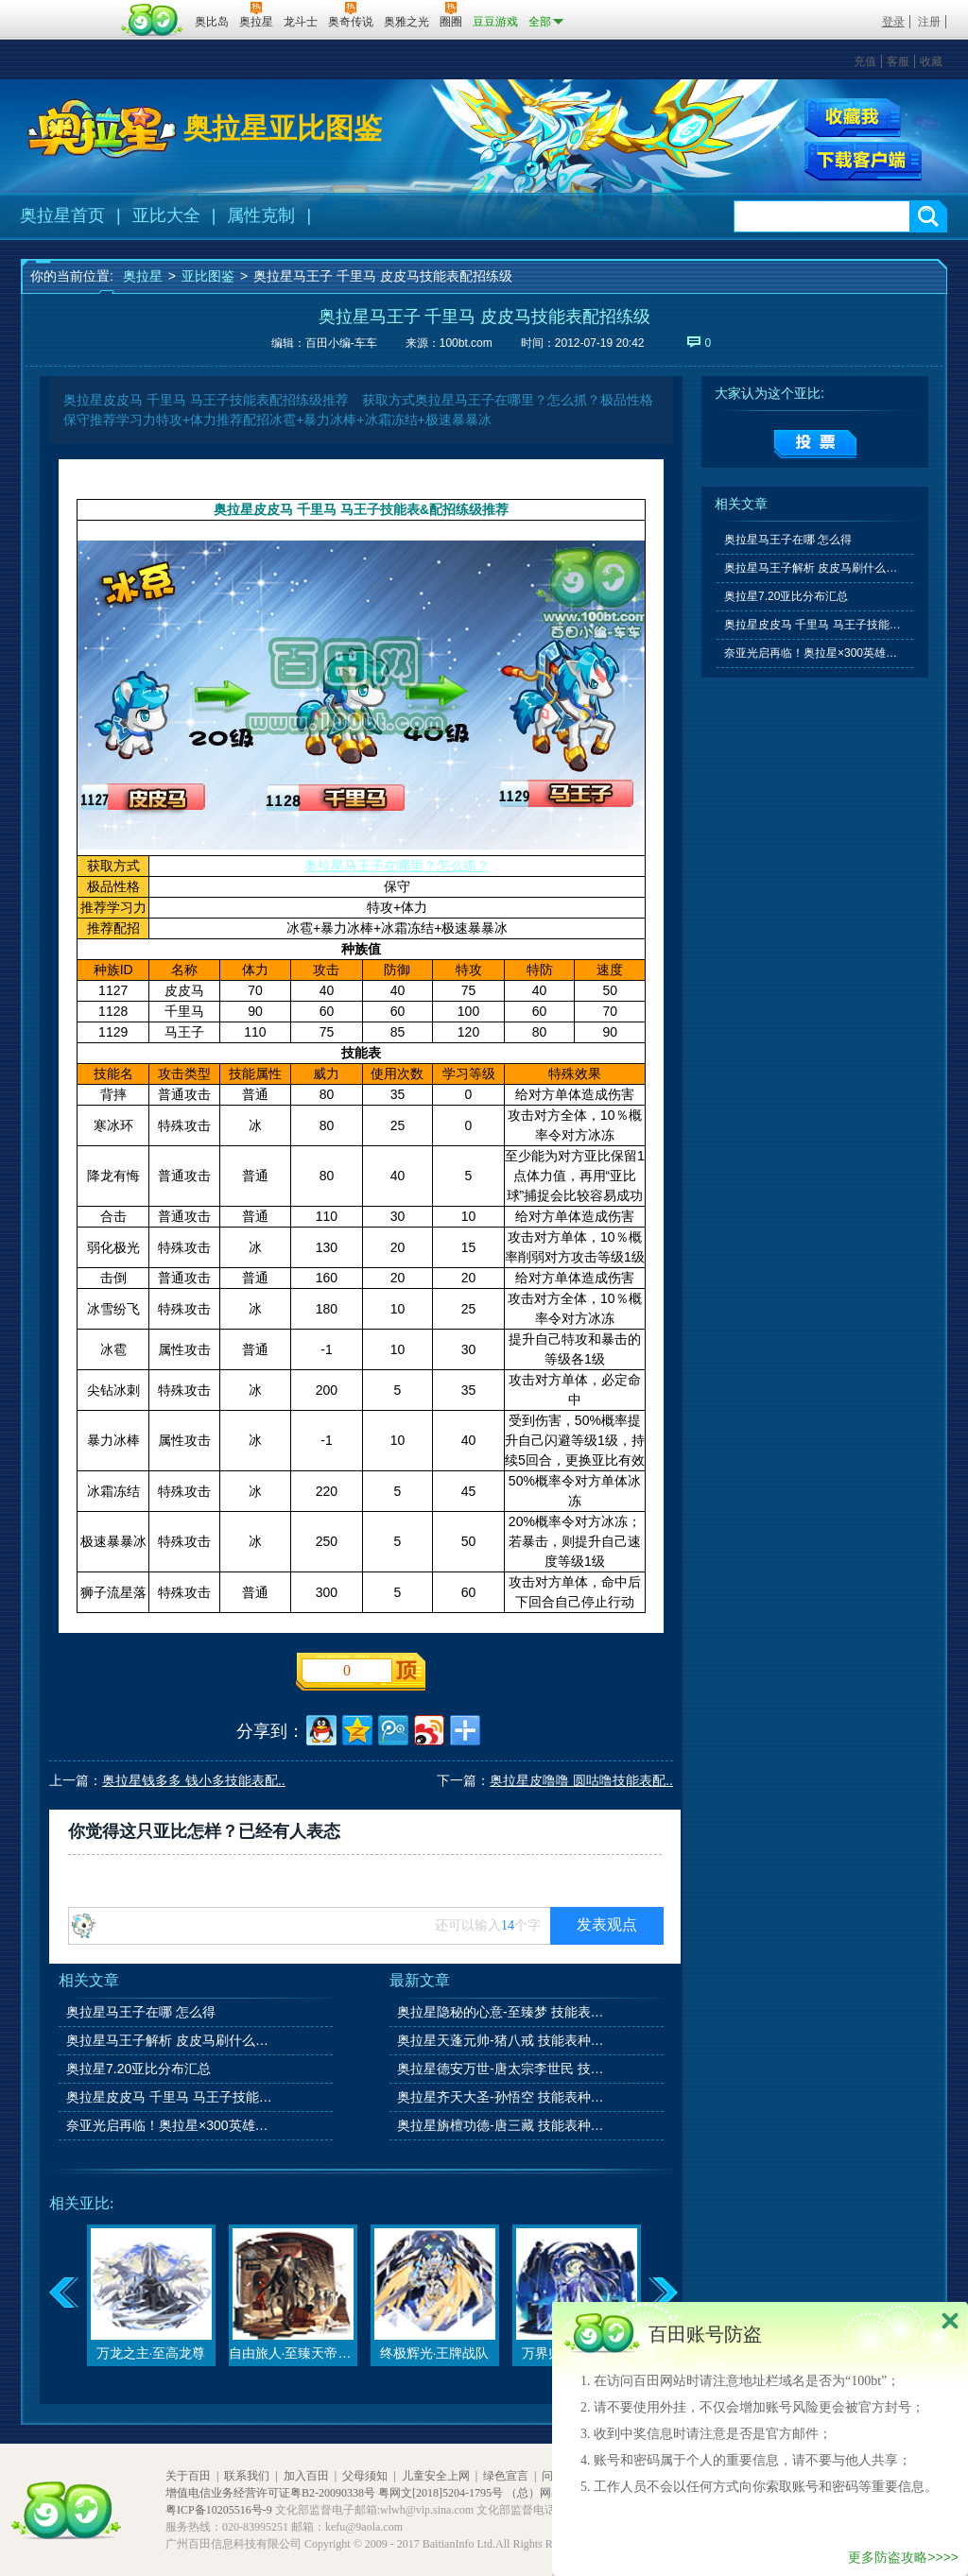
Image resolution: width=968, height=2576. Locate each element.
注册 (929, 21)
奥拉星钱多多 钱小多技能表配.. (193, 1780)
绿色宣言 (505, 2475)
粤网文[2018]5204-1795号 (440, 2492)
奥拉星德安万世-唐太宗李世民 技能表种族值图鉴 (502, 2068)
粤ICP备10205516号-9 (218, 2509)
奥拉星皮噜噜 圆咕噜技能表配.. (581, 1780)
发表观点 (607, 1924)
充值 (865, 61)
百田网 (152, 20)
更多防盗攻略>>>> (903, 2557)
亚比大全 (166, 215)
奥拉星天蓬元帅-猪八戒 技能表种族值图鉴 (502, 2040)
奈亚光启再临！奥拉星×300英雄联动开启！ (171, 2125)
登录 (893, 21)
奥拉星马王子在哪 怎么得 (141, 2011)
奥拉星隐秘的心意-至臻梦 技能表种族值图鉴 (502, 2011)
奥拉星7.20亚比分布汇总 (138, 2068)
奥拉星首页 (62, 215)
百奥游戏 (68, 8)
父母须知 (365, 2475)
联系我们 (246, 2475)
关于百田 (188, 2475)
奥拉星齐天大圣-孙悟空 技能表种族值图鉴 (502, 2096)
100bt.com (466, 343)
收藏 (931, 61)
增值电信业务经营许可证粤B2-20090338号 (270, 2492)
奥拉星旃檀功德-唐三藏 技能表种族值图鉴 (502, 2125)
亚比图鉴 (208, 275)
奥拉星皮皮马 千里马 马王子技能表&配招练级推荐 (171, 2096)
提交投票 (815, 444)
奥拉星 (143, 275)
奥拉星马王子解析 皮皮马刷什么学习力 (171, 2040)
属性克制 (261, 215)
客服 (898, 61)
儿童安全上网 (436, 2475)
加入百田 (306, 2475)
